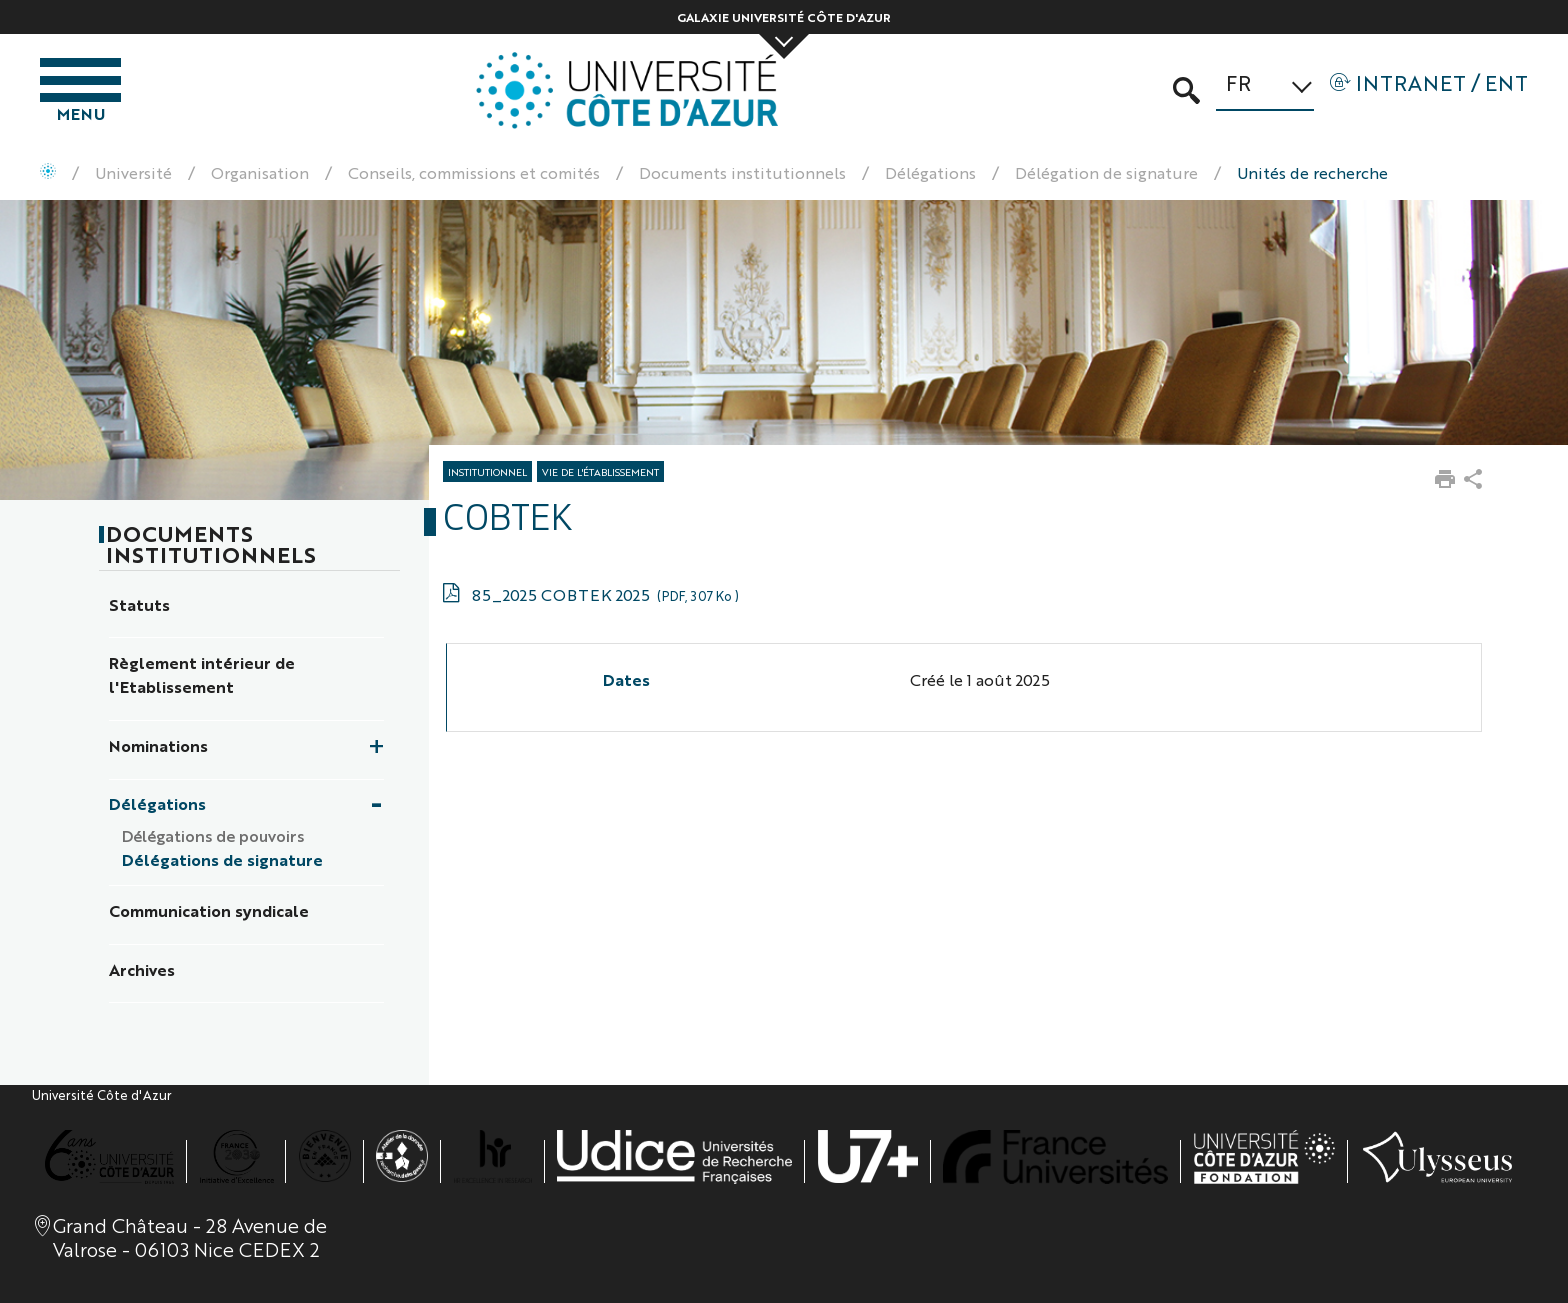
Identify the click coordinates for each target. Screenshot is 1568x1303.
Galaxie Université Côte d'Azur (784, 17)
